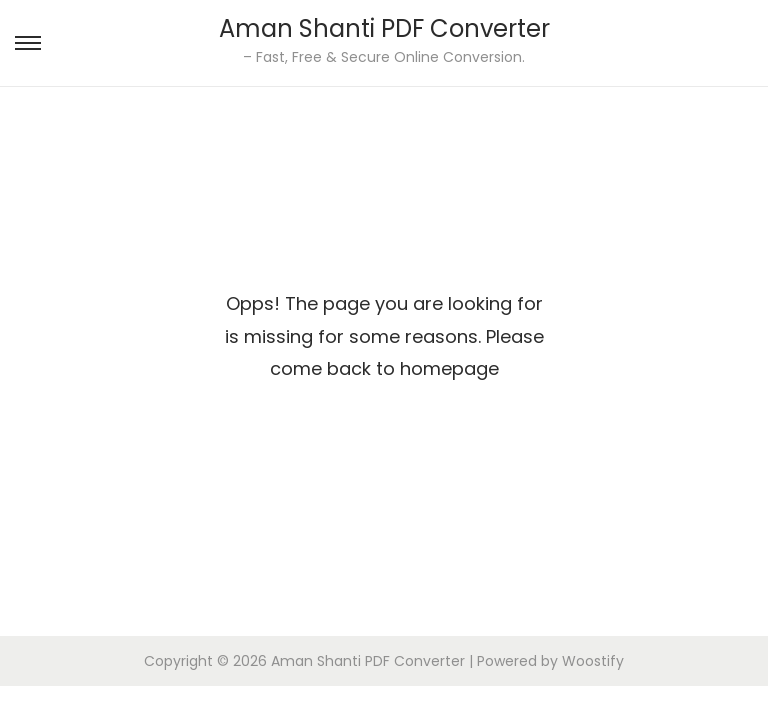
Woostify (593, 661)
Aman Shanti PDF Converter (384, 28)
